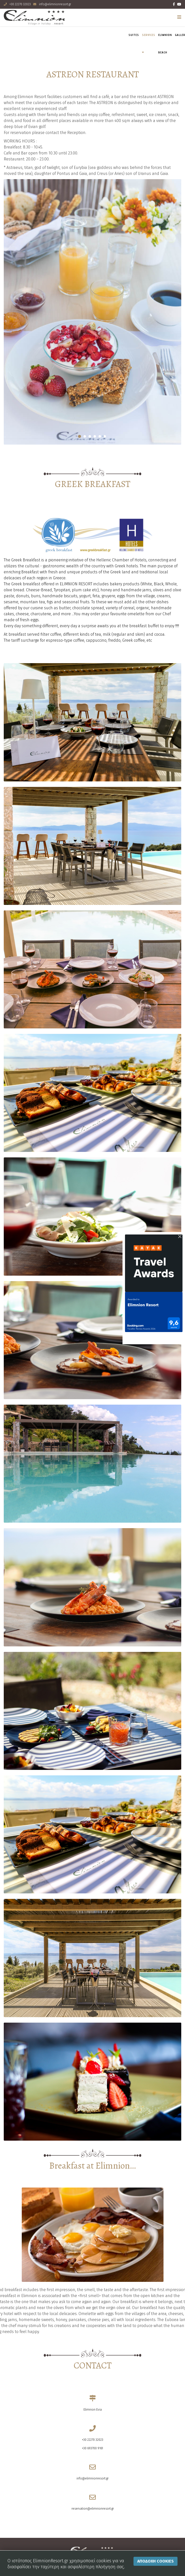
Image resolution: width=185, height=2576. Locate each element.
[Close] (179, 1236)
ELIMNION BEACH (165, 43)
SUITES (133, 35)
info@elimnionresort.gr (55, 4)
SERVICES (148, 35)
